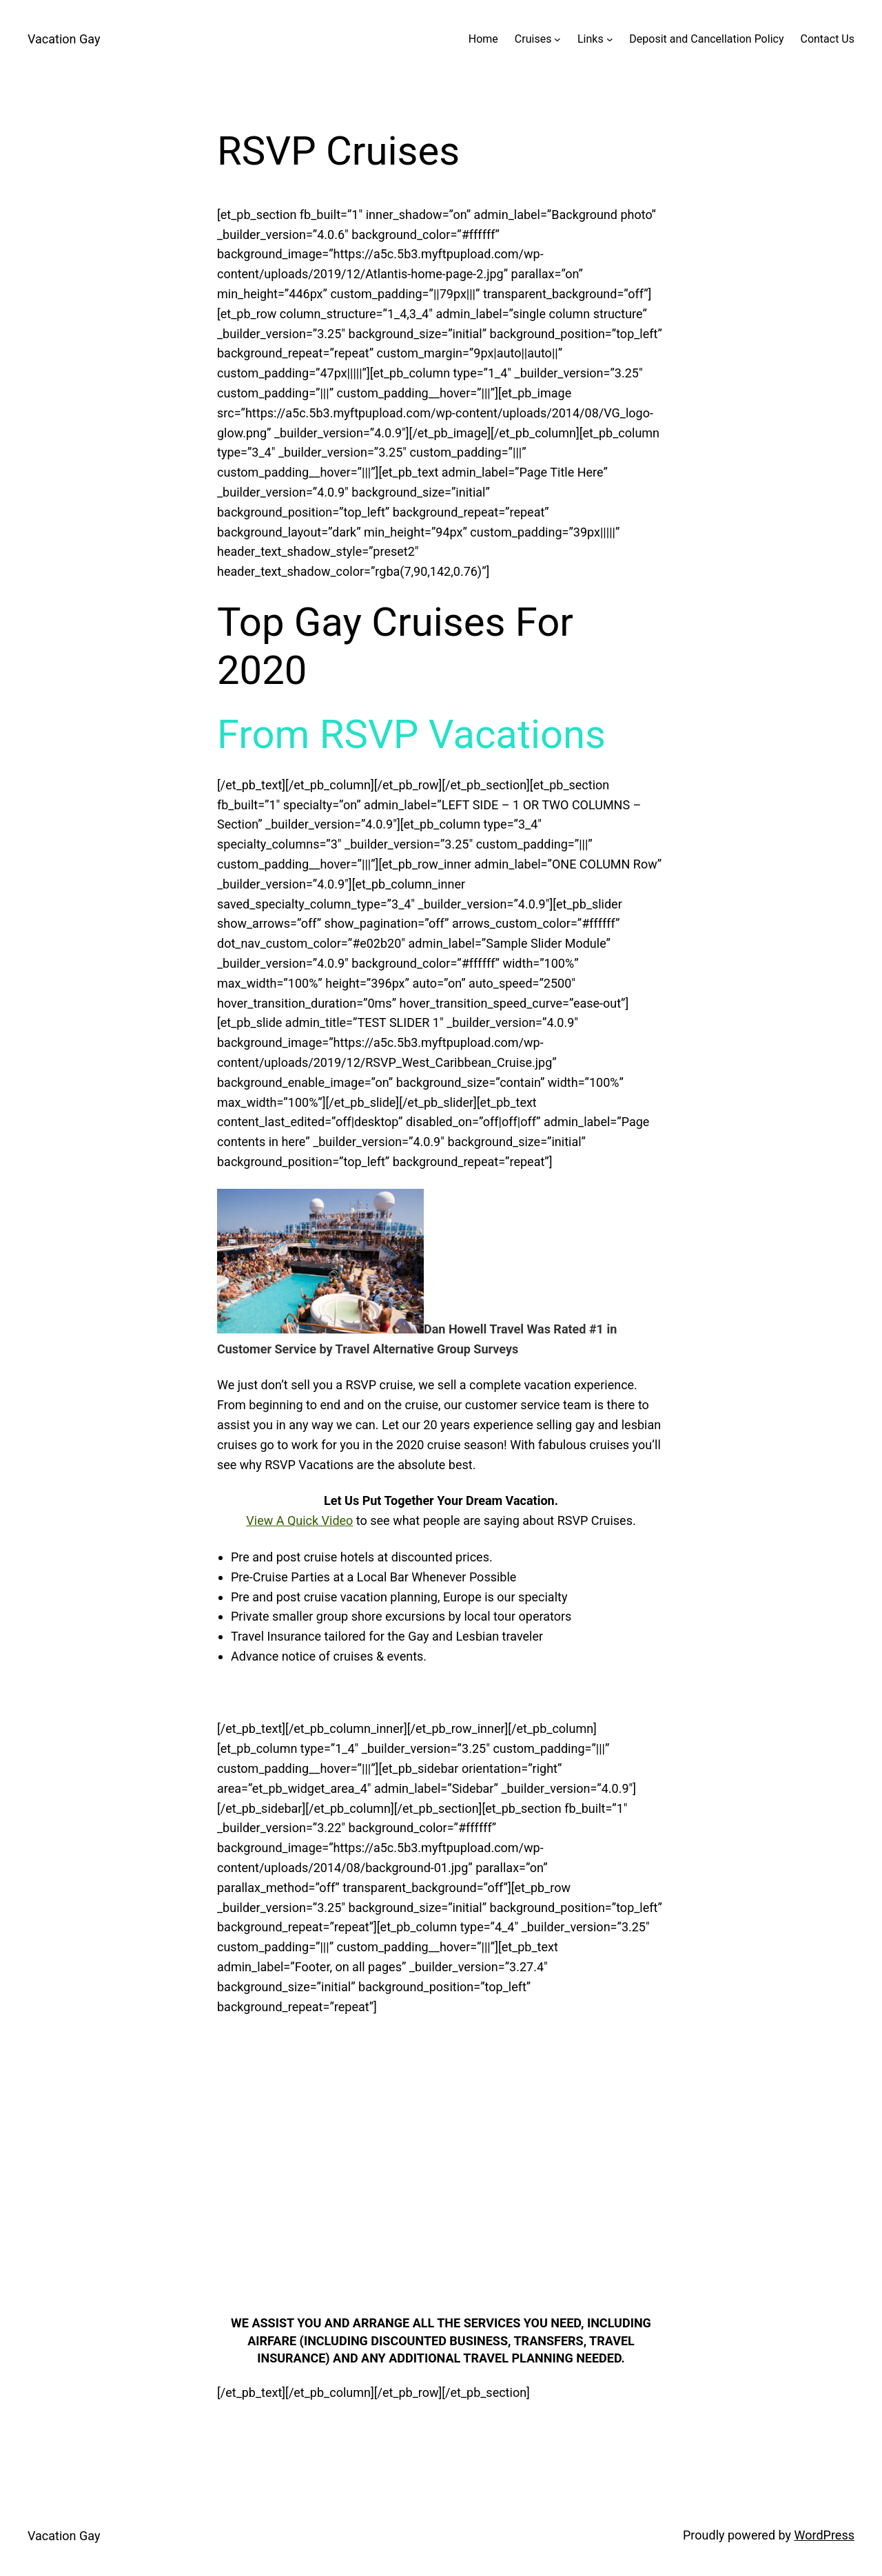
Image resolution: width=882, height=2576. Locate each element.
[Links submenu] (609, 39)
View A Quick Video (299, 1520)
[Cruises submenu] (557, 39)
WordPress (824, 2535)
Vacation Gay (64, 39)
